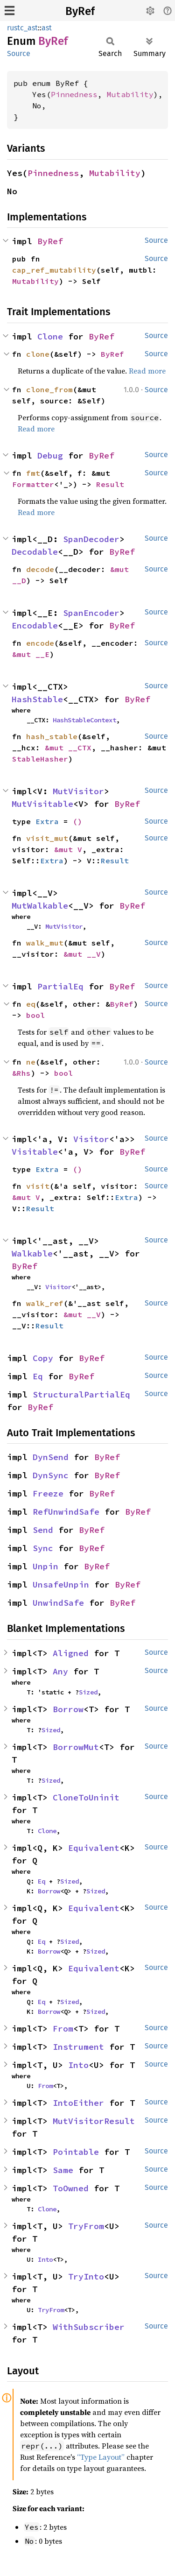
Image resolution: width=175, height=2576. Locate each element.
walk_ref (44, 1303)
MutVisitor (78, 791)
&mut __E (30, 654)
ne (30, 1061)
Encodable (35, 625)
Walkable (32, 1253)
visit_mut (47, 838)
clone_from (49, 389)
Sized (88, 1692)
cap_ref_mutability (54, 270)
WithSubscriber (89, 2327)
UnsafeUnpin (61, 1584)
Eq (38, 1376)
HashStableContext (84, 720)
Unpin (45, 1566)
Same (63, 2170)
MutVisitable (42, 803)
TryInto (86, 2276)
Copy (43, 1358)
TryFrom (86, 2226)
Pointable (76, 2151)
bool (35, 1015)
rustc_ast (22, 27)
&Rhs (21, 1073)
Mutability (130, 94)
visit (37, 1186)
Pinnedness (74, 94)
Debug (50, 455)
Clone (50, 336)
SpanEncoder (91, 612)
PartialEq (60, 986)
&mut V (68, 849)
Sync (43, 1548)
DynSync (51, 1475)
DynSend (51, 1457)
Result (110, 484)
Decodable (35, 551)
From (63, 2028)
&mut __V (82, 954)
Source (18, 53)
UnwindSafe (58, 1602)
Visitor (91, 1139)
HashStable (37, 699)
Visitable (35, 1151)
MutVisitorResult (94, 2121)
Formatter (33, 484)
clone (37, 354)
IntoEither (78, 2102)
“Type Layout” (101, 2457)
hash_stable (51, 736)
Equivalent (93, 1847)
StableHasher (40, 758)
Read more (147, 371)
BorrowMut (76, 1747)
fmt (33, 473)
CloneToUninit (86, 1797)
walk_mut (44, 942)
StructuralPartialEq (81, 1394)
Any (60, 1671)
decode (40, 569)
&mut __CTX (68, 747)
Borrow (68, 1709)
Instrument (78, 2046)
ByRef (80, 11)
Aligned (71, 1653)
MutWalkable (40, 905)
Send (43, 1529)
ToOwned (71, 2188)
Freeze (48, 1493)
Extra (47, 821)
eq (30, 1004)
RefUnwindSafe (66, 1511)
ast (47, 27)
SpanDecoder (91, 539)
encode (40, 643)
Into (78, 2065)
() (77, 821)
